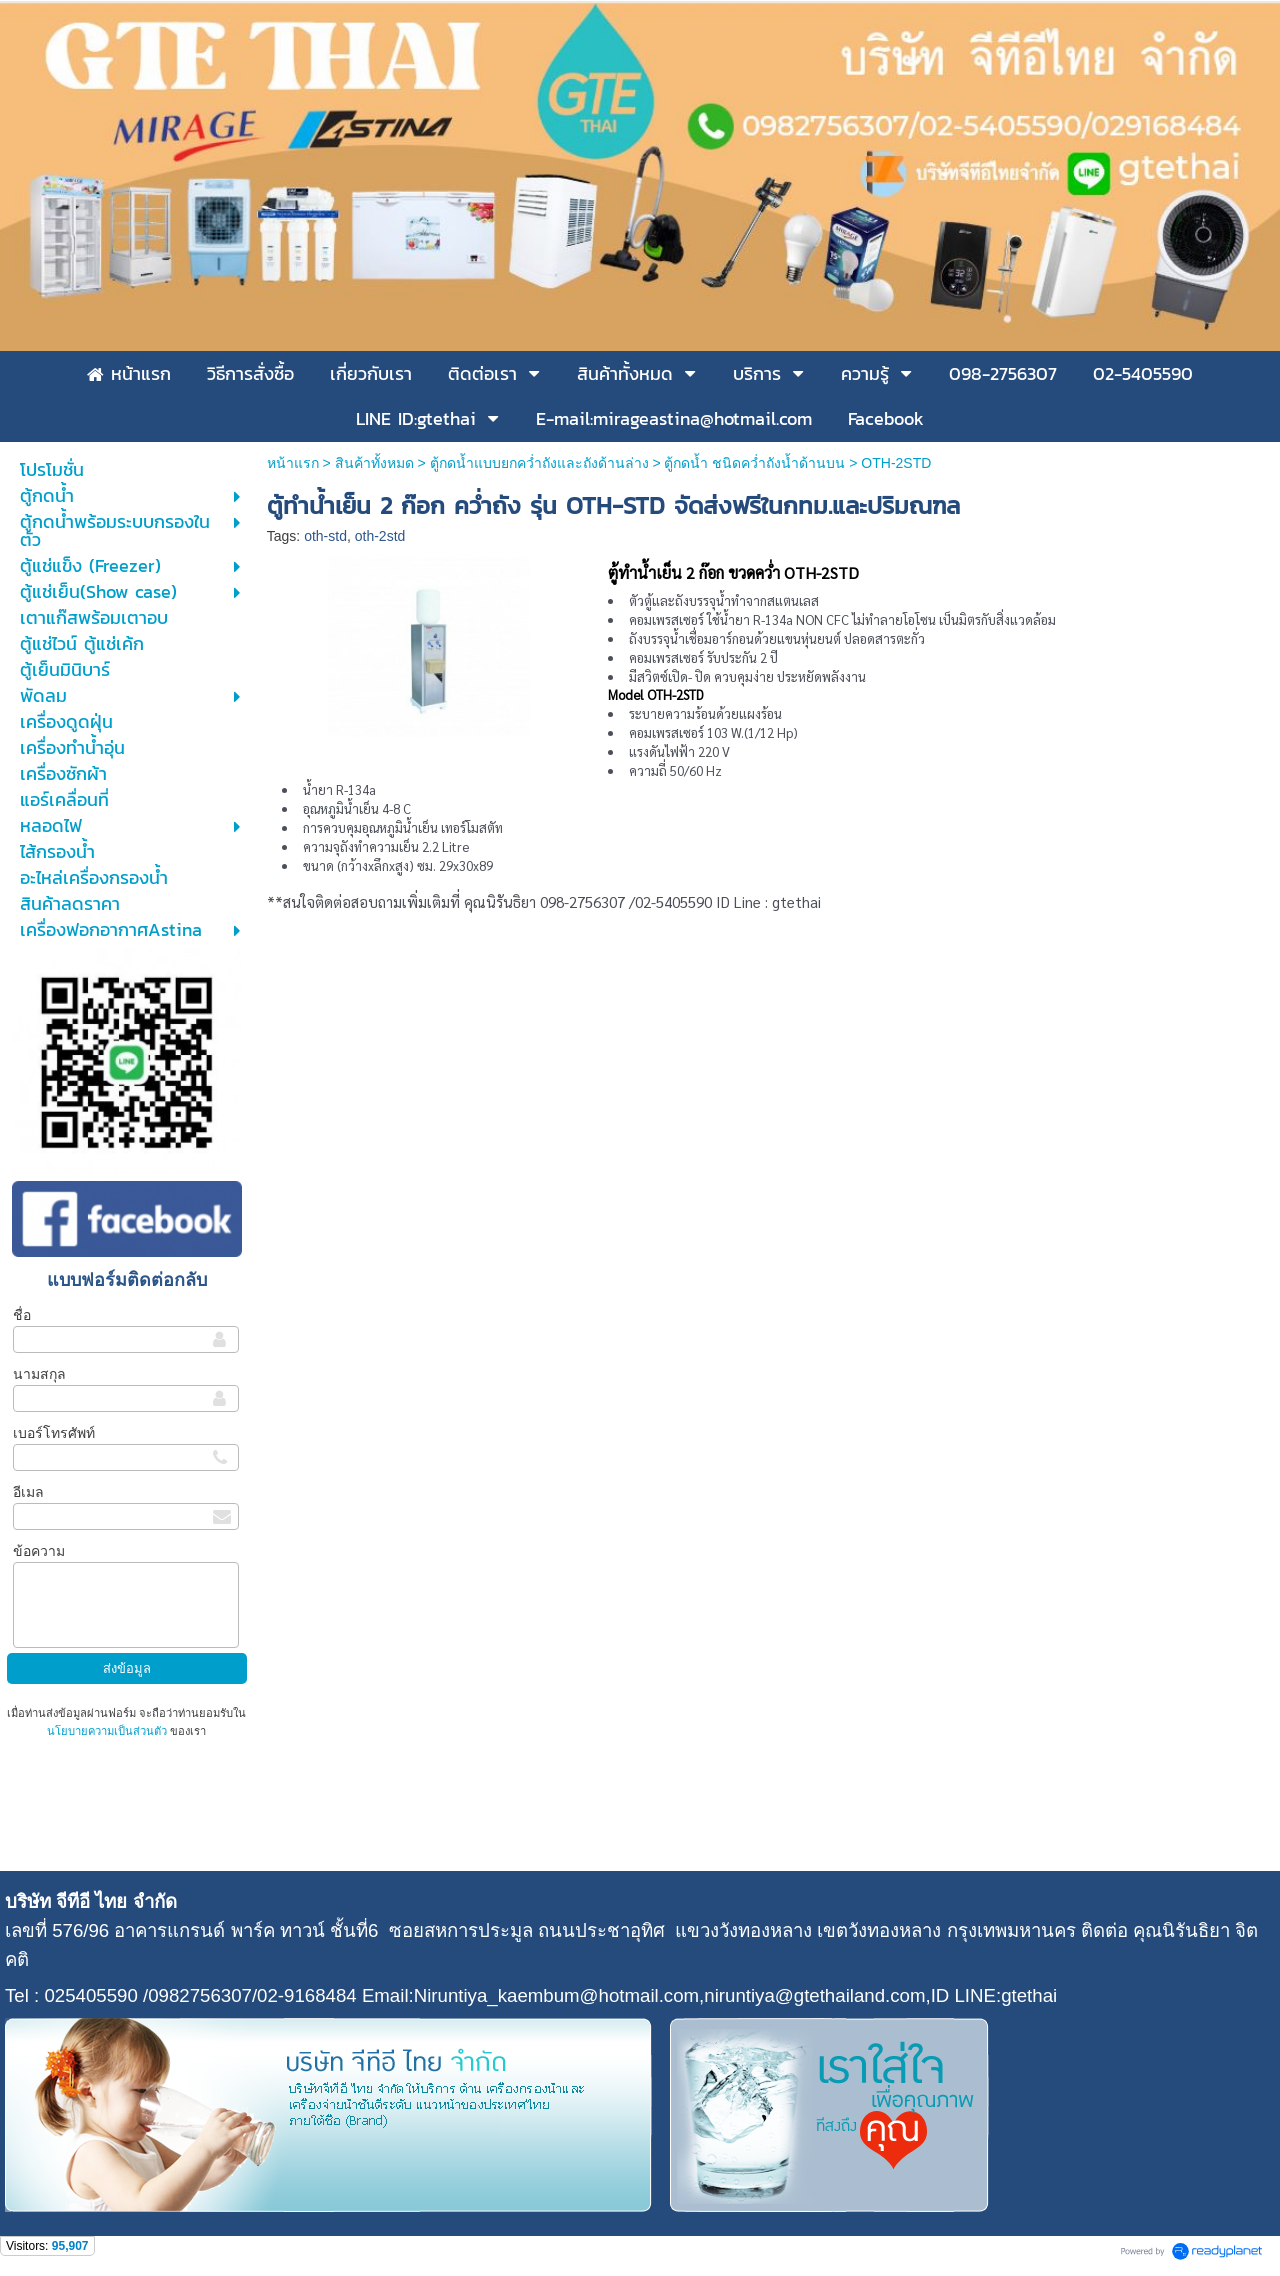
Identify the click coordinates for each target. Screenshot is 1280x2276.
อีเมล (28, 1492)
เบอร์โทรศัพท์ (54, 1433)
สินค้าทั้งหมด (374, 463)
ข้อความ (39, 1551)
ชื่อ (22, 1315)
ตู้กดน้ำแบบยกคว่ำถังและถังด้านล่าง (539, 463)
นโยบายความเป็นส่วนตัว (108, 1731)
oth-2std (380, 536)
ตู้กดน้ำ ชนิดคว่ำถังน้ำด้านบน (754, 463)
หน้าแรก (293, 463)
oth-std (325, 536)
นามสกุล (39, 1374)
